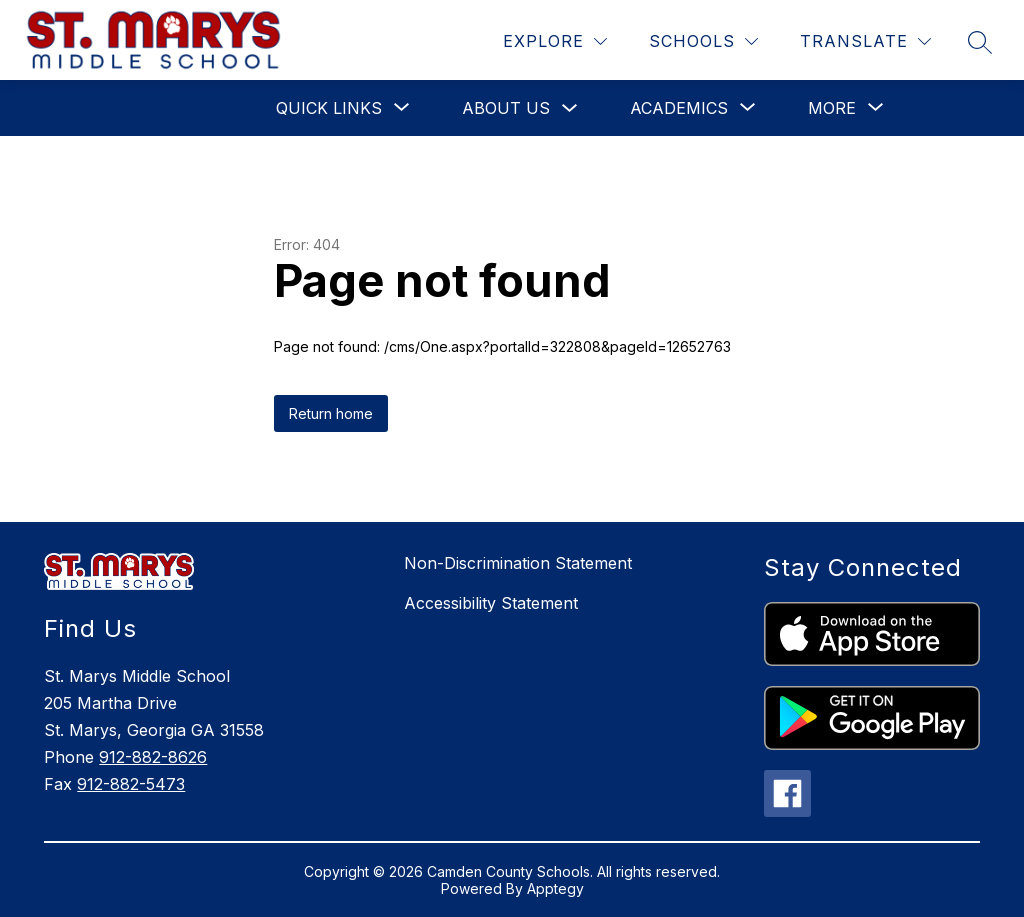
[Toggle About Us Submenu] (570, 108)
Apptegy (555, 888)
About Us (506, 108)
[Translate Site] (865, 41)
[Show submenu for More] (832, 108)
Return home (331, 413)
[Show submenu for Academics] (679, 108)
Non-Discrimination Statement (518, 563)
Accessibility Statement (491, 603)
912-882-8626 (153, 757)
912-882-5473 (131, 784)
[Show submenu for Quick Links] (329, 108)
